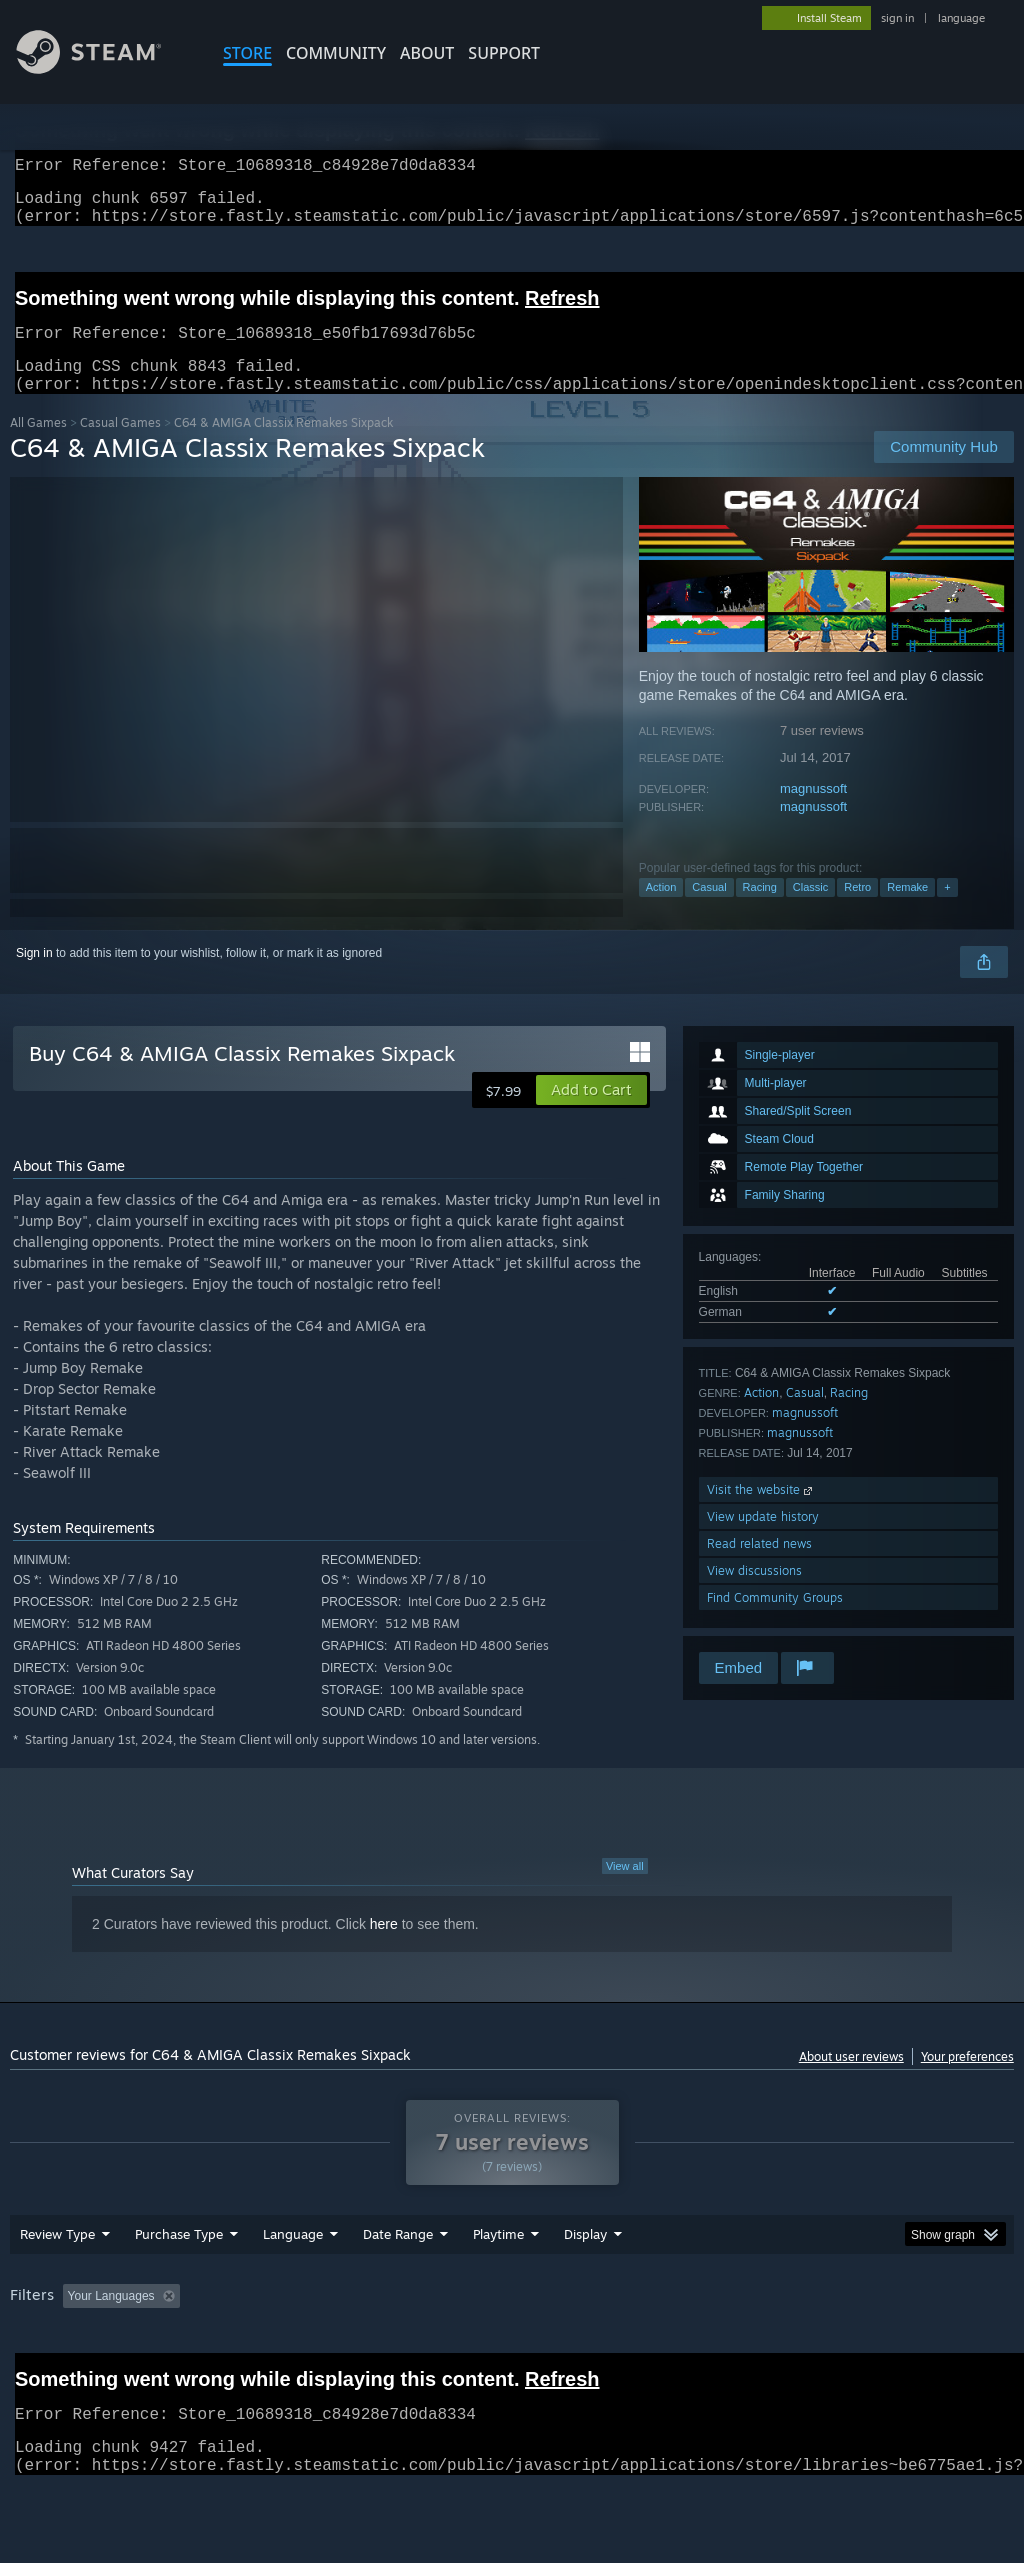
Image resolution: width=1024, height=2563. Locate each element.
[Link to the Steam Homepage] (104, 68)
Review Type (57, 2286)
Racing (760, 911)
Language (293, 2286)
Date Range (398, 2286)
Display (585, 2286)
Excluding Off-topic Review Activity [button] (313, 2348)
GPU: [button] (948, 2348)
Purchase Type (179, 2286)
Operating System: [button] (778, 2348)
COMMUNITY (336, 53)
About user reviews (851, 2080)
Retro (857, 911)
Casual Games (120, 446)
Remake (907, 911)
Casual (709, 911)
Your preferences (967, 2080)
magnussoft (813, 812)
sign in (897, 18)
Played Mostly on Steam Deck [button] (611, 2348)
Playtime (498, 2286)
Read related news (759, 1567)
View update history (763, 1540)
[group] (512, 2361)
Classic (810, 911)
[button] (591, 1114)
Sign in (34, 977)
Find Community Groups (775, 1621)
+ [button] (947, 911)
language (961, 18)
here (384, 1948)
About (427, 53)
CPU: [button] (881, 2348)
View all (625, 1890)
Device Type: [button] (49, 2375)
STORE (247, 53)
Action (661, 911)
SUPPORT (504, 53)
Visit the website (761, 1513)
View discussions (754, 1594)
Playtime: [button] (467, 2348)
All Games (38, 446)
